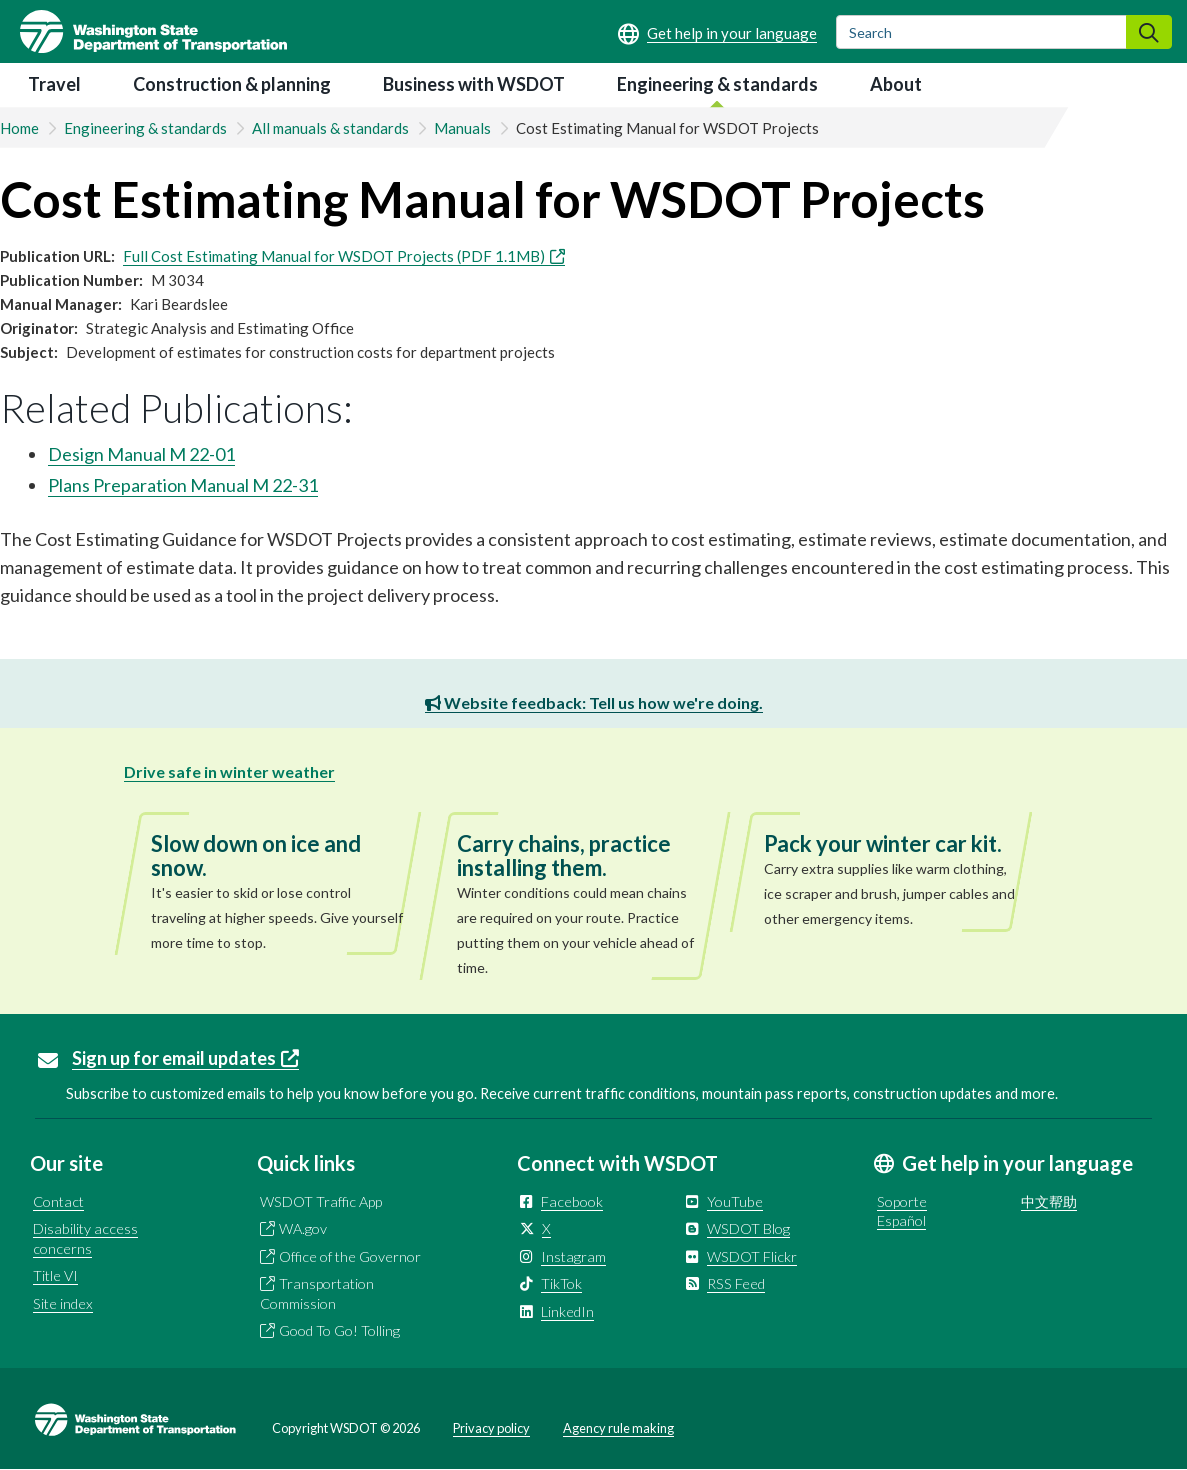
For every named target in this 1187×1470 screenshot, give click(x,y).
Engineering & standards (717, 84)
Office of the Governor (350, 1256)
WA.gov (303, 1228)
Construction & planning (232, 84)
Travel (54, 84)
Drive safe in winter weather (229, 771)
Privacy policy (491, 1428)
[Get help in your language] (717, 33)
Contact (58, 1201)
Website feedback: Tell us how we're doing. (594, 702)
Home (19, 128)
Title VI (55, 1275)
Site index (63, 1303)
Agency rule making (618, 1428)
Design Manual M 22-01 (141, 454)
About (896, 84)
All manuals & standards (330, 128)
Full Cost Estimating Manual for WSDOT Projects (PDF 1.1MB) (344, 256)
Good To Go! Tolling (339, 1330)
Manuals (462, 128)
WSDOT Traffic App (321, 1201)
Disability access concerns (85, 1238)
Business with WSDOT (474, 84)
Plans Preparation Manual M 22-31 (183, 485)
